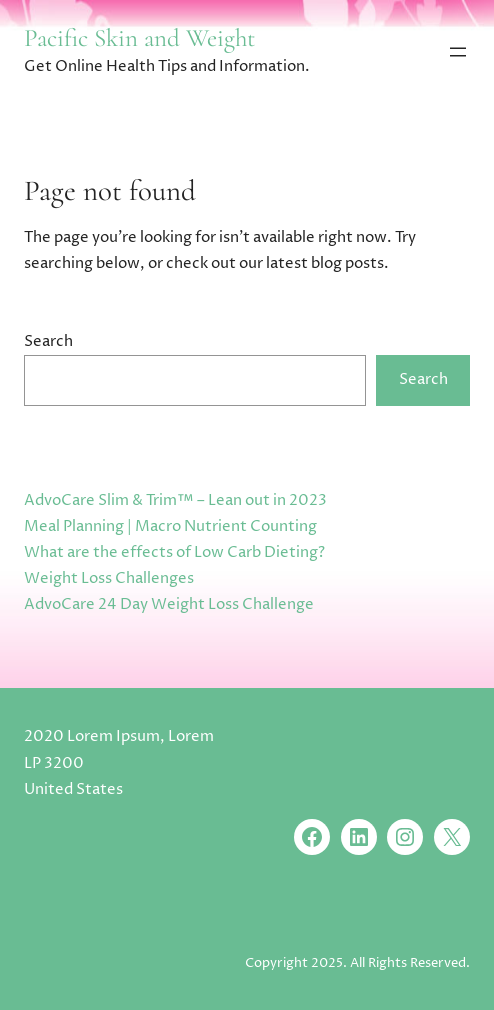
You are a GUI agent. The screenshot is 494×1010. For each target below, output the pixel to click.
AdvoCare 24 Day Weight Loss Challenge (169, 604)
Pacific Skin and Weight (139, 38)
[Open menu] (458, 52)
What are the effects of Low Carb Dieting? (174, 552)
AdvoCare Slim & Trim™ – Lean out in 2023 (175, 500)
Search (48, 341)
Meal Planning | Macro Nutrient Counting (170, 526)
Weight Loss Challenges (109, 578)
